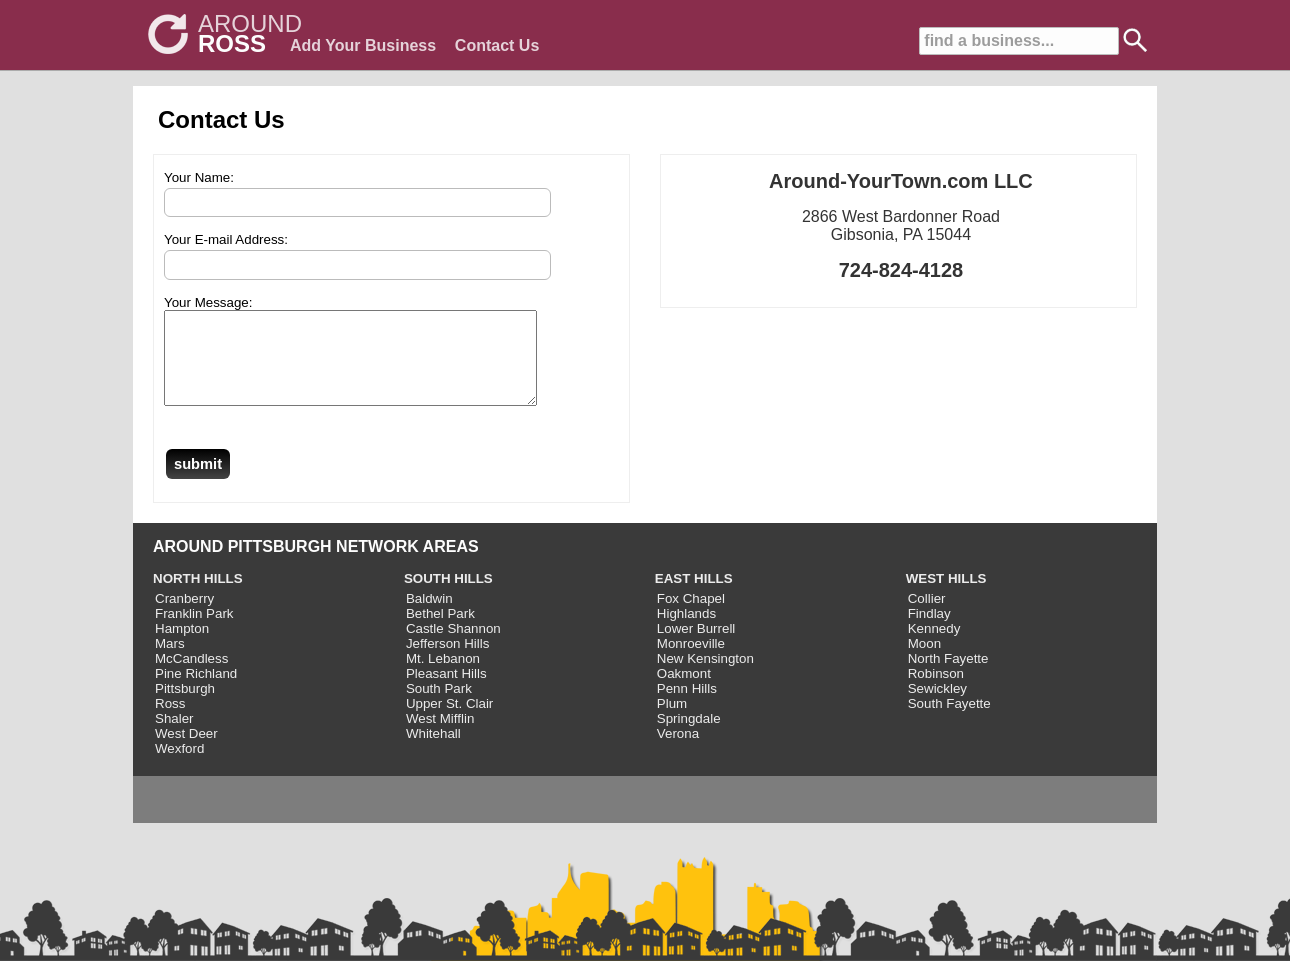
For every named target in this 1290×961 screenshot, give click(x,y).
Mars (170, 661)
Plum (672, 721)
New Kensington (705, 676)
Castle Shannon (453, 646)
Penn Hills (687, 706)
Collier (927, 616)
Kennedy (934, 646)
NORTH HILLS (198, 596)
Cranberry (184, 616)
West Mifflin (440, 736)
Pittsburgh (185, 706)
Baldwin (429, 616)
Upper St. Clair (449, 721)
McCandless (191, 676)
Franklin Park (194, 631)
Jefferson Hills (447, 661)
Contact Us (497, 45)
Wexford (179, 766)
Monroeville (691, 661)
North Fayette (948, 676)
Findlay (929, 631)
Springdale (689, 736)
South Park (439, 706)
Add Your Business (363, 45)
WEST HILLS (946, 596)
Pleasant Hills (446, 691)
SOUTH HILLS (448, 596)
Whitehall (433, 751)
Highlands (686, 631)
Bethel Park (440, 631)
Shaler (174, 736)
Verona (678, 751)
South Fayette (949, 721)
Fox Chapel (691, 616)
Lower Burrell (696, 646)
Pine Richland (196, 691)
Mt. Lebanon (443, 676)
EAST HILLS (694, 596)
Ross (170, 721)
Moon (924, 661)
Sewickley (937, 706)
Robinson (936, 691)
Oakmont (684, 691)
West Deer (186, 751)
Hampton (182, 646)
